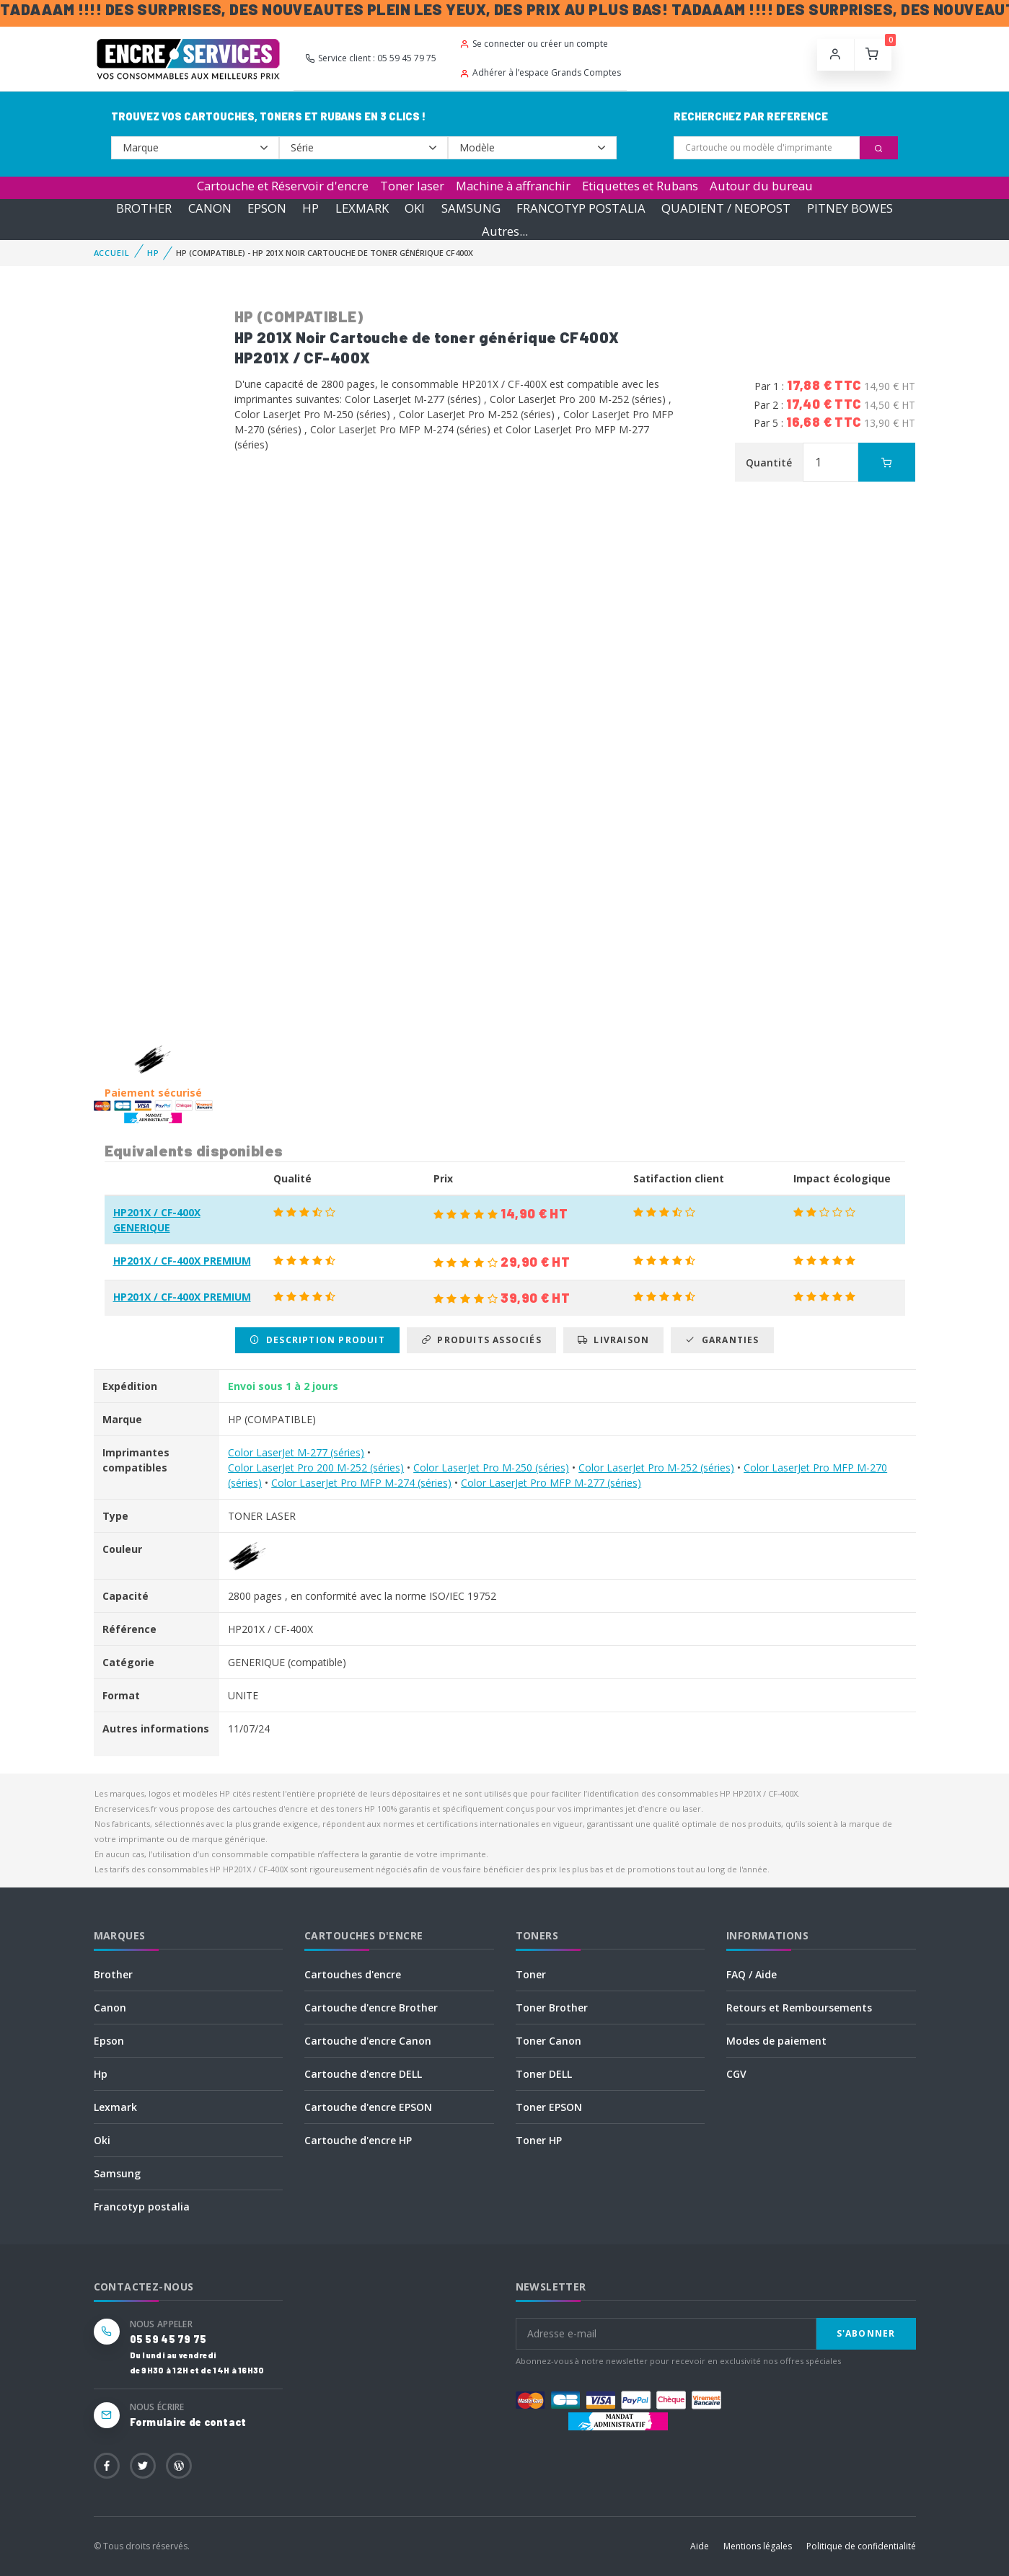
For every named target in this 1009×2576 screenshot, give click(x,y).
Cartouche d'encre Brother (371, 2007)
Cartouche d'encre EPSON (368, 2107)
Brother (113, 1974)
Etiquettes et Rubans (640, 185)
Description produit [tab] (317, 1340)
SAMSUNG (471, 208)
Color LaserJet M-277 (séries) (296, 1452)
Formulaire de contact (188, 2422)
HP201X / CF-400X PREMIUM (182, 1260)
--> (195, 147)
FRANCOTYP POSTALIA (581, 208)
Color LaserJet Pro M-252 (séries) (656, 1467)
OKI (415, 208)
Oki (102, 2140)
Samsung (117, 2173)
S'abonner (866, 2333)
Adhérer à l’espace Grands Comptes (540, 72)
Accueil (112, 252)
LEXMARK (362, 208)
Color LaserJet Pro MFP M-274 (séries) (361, 1483)
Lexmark (115, 2107)
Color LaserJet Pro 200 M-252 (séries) (316, 1467)
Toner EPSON (549, 2107)
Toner (531, 1974)
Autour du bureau (761, 185)
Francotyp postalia (142, 2206)
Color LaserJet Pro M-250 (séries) (491, 1467)
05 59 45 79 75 (168, 2339)
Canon (110, 2007)
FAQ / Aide (751, 1974)
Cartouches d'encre (352, 1974)
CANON (210, 208)
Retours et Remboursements (799, 2007)
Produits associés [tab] (481, 1340)
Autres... (505, 231)
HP (310, 208)
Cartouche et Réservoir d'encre (283, 185)
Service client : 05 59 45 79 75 (370, 58)
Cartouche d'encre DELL (363, 2074)
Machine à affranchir (513, 185)
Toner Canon (548, 2041)
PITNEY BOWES (850, 208)
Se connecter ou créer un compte (533, 43)
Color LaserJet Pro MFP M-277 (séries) (551, 1483)
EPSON (266, 208)
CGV (736, 2074)
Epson (109, 2041)
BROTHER (144, 208)
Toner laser (412, 185)
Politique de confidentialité (861, 2546)
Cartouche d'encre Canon (367, 2041)
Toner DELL (544, 2074)
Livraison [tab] (613, 1340)
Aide (699, 2546)
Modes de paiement (776, 2041)
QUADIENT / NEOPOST (725, 208)
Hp (100, 2074)
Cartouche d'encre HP (358, 2140)
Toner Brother (552, 2007)
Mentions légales (757, 2546)
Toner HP (539, 2140)
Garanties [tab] (722, 1340)
